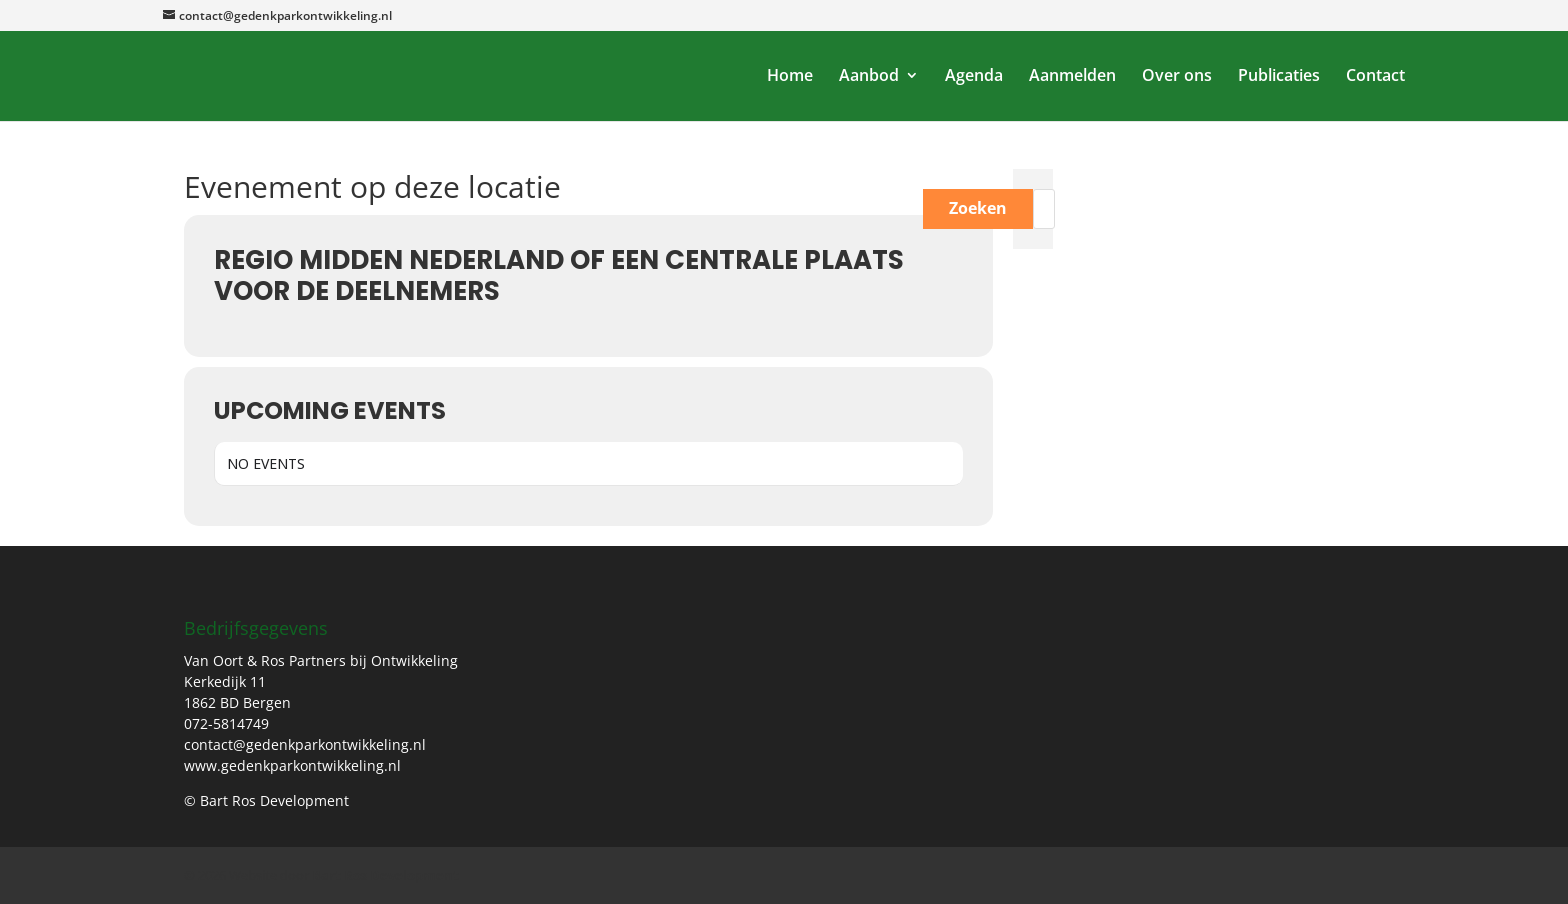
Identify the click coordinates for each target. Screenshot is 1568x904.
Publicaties (1279, 78)
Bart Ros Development (385, 875)
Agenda (974, 78)
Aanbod (869, 78)
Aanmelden (1072, 78)
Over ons (1177, 78)
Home (790, 78)
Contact (1375, 78)
